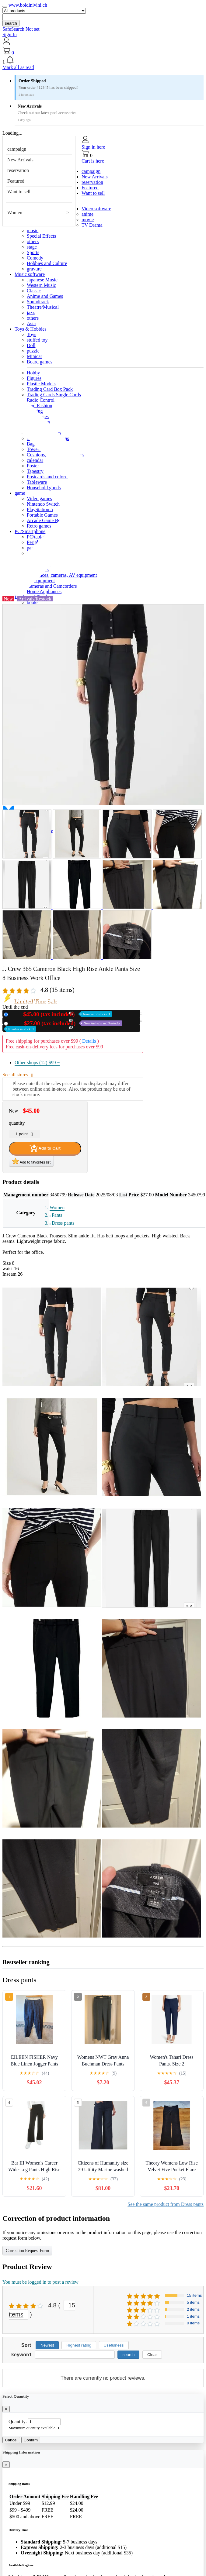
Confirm (31, 2440)
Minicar (34, 356)
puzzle (33, 350)
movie (88, 219)
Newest (47, 2345)
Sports (33, 252)
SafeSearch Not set (21, 29)
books (32, 602)
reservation (18, 170)
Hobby (33, 372)
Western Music (41, 285)
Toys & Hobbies (31, 329)
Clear (152, 2354)
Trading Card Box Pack (50, 389)
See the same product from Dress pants (165, 2204)
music (32, 230)
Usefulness (114, 2345)
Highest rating (78, 2345)
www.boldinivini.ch (28, 5)
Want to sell (18, 191)
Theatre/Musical (43, 307)
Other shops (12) (37, 1062)
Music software (30, 274)
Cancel (11, 2440)
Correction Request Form (27, 2250)
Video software (96, 208)
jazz (31, 312)
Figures (34, 378)
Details (89, 1041)
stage (32, 246)
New (61, 1014)
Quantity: (18, 2421)
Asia (31, 323)
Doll (31, 345)
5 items (193, 2302)
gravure (34, 268)
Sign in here (93, 147)
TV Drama (92, 225)
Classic (34, 290)
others (33, 241)
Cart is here (93, 160)
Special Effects (41, 236)
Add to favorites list (31, 1161)
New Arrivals (20, 159)
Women (14, 212)
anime (87, 214)
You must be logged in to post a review (40, 2282)
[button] (103, 60)
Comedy (35, 257)
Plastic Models (41, 383)
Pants (57, 1215)
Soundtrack (38, 301)
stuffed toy (37, 339)
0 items (193, 2323)
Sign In (9, 34)
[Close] (6, 2409)
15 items (194, 2295)
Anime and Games (45, 296)
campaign (16, 149)
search (11, 23)
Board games (39, 361)
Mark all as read (18, 67)
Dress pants (63, 1223)
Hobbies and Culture (47, 263)
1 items (193, 2316)
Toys (31, 334)
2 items (193, 2309)
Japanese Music (42, 279)
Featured (15, 181)
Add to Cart (45, 1148)
